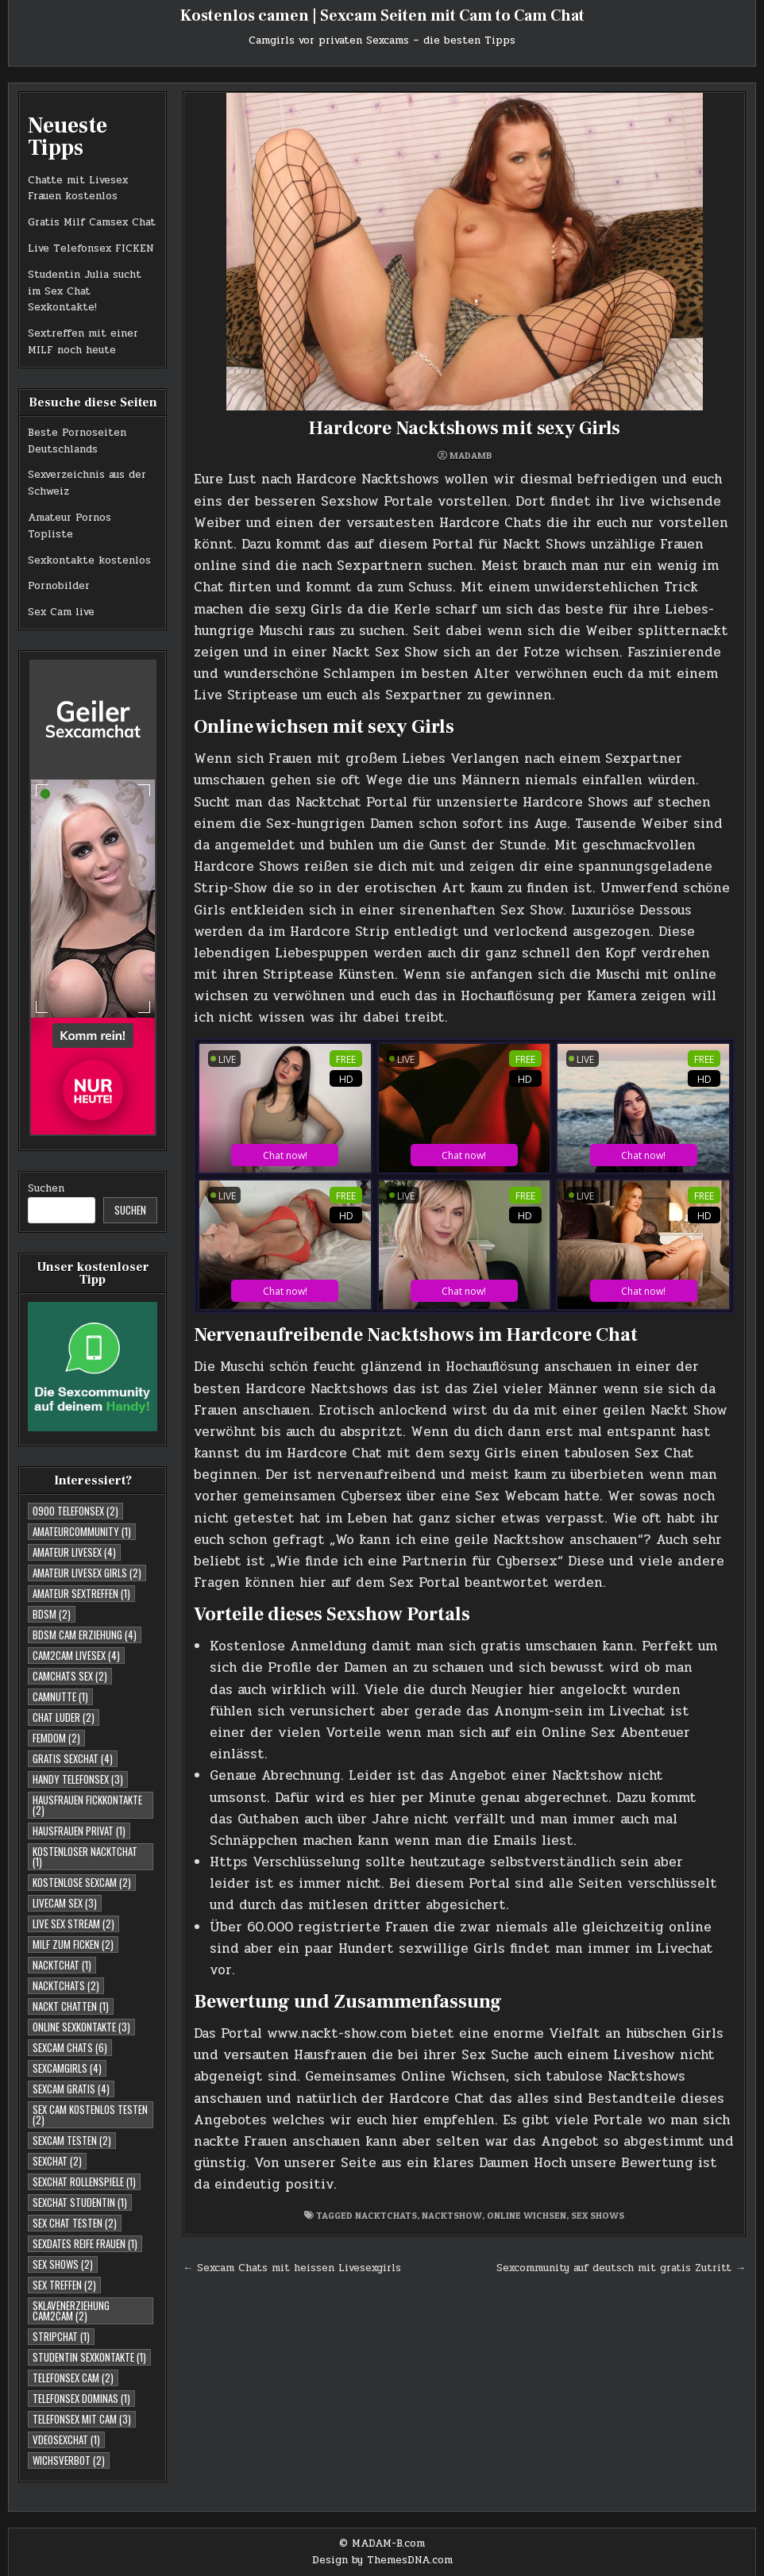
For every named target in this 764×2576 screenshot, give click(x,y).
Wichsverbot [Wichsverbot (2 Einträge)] (69, 2460)
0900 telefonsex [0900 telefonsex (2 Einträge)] (75, 1511)
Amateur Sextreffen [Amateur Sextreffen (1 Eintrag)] (81, 1593)
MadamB (471, 455)
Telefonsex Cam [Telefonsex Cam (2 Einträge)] (73, 2377)
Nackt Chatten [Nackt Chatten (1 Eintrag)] (71, 2006)
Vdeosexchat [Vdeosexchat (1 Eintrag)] (66, 2439)
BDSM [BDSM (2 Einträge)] (52, 1614)
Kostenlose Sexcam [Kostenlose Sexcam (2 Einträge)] (82, 1882)
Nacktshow (452, 2215)
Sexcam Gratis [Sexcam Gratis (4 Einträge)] (71, 2089)
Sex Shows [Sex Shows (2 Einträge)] (63, 2264)
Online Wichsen (526, 2215)
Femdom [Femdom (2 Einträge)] (56, 1738)
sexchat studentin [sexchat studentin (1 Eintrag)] (80, 2202)
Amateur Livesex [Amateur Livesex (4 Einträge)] (74, 1552)
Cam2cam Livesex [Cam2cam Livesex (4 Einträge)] (76, 1655)
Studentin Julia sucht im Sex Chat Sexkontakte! (84, 291)
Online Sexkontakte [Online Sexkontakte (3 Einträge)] (81, 2027)
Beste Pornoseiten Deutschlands (77, 441)
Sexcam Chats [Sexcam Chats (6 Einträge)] (70, 2047)
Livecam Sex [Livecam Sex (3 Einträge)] (65, 1903)
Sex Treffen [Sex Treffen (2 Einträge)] (64, 2285)
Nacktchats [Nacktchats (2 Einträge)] (66, 1985)
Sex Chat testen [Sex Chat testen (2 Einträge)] (75, 2223)
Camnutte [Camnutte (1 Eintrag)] (60, 1696)
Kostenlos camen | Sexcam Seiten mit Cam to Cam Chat (382, 16)
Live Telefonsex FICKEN (91, 248)
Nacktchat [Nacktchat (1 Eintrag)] (62, 1965)
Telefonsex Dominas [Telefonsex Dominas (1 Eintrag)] (81, 2398)
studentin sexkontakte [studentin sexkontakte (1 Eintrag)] (89, 2357)
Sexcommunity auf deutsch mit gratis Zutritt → (621, 2268)
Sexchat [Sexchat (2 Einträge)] (57, 2161)
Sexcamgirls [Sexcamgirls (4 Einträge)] (67, 2068)
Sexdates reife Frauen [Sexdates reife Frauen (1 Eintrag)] (85, 2243)
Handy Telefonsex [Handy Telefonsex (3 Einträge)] (78, 1779)
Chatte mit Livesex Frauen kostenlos (78, 188)
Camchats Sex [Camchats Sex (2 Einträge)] (70, 1676)
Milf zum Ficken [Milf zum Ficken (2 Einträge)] (73, 1944)
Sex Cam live (61, 612)
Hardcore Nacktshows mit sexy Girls (464, 428)
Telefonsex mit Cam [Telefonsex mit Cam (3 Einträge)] (82, 2419)
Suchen (46, 1188)
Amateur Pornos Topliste (69, 526)
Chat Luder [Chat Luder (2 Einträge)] (64, 1717)
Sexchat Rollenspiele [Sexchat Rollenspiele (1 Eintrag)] (84, 2181)
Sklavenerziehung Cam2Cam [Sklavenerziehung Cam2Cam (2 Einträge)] (71, 2310)
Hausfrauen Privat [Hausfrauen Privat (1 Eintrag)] (79, 1831)
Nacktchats (386, 2215)
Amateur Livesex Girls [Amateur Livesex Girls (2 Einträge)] (87, 1573)
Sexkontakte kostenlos (89, 560)
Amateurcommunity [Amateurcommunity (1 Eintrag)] (82, 1531)
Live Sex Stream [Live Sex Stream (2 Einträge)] (73, 1923)
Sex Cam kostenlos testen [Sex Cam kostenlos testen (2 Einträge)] (90, 2114)
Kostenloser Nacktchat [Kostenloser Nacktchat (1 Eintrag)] (85, 1856)
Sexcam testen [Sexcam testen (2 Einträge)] (72, 2140)
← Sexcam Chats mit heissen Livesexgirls (292, 2268)
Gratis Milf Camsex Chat (92, 222)
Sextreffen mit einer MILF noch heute (83, 341)
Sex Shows (597, 2215)
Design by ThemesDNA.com (382, 2560)
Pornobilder (59, 586)
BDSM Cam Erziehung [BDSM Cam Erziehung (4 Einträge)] (85, 1634)
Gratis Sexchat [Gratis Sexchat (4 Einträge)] (73, 1758)
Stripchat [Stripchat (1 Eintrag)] (61, 2336)
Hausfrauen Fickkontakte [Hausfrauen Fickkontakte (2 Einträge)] (87, 1805)
